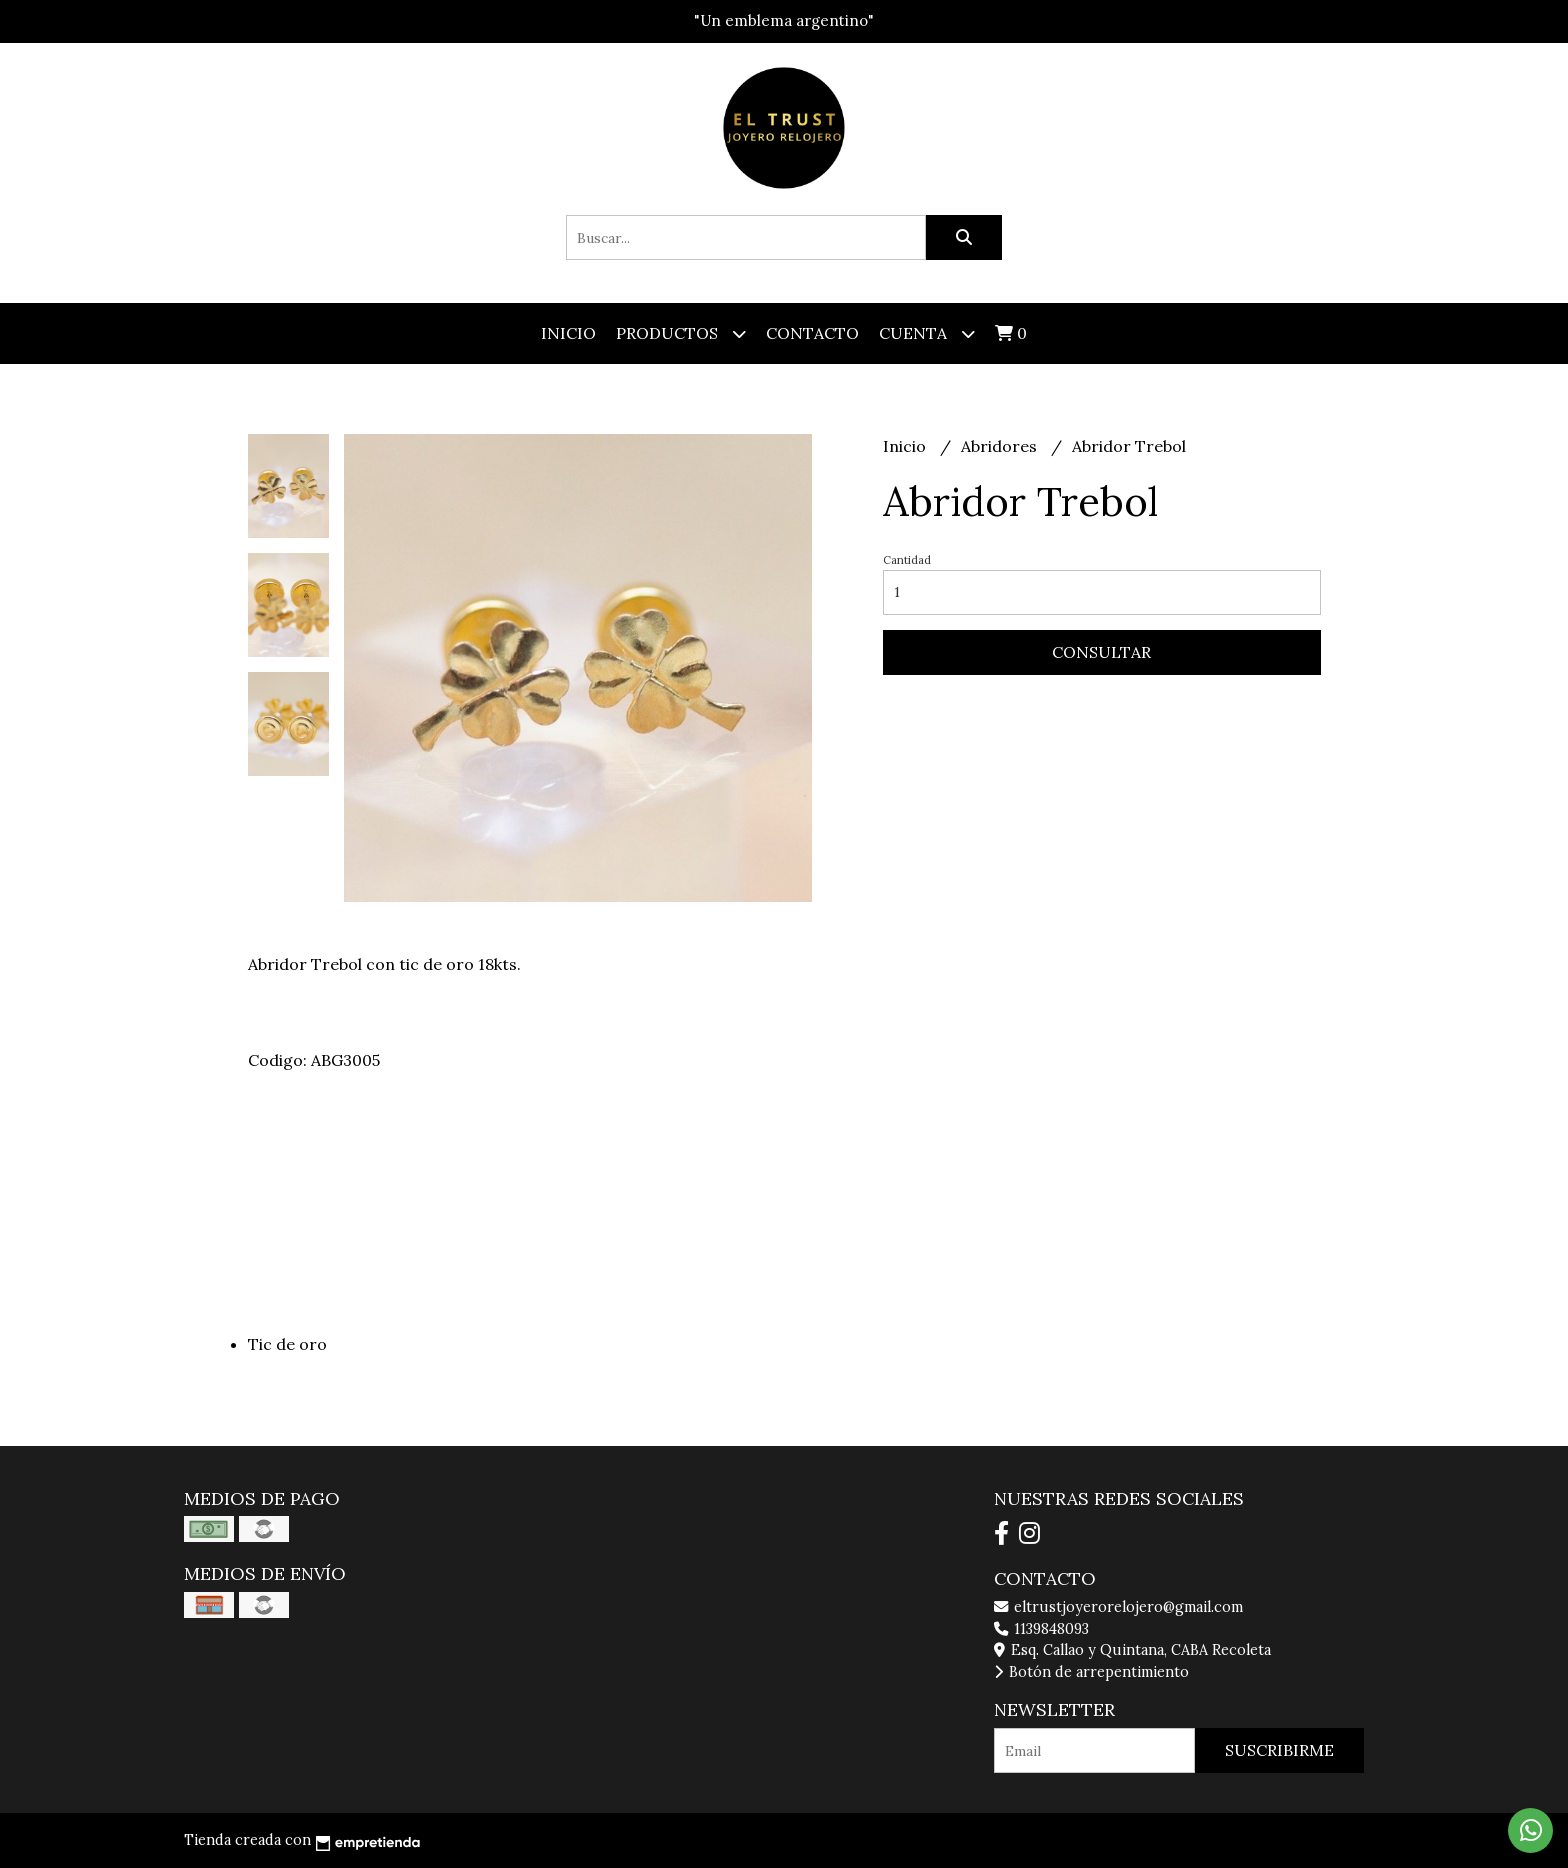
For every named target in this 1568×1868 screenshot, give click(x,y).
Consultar (1101, 652)
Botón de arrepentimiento (1091, 1672)
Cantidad (907, 560)
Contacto (812, 333)
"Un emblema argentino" (784, 20)
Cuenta (927, 333)
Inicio (568, 333)
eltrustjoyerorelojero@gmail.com (1118, 1607)
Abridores (1001, 446)
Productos (681, 333)
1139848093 (1041, 1629)
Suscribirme (1279, 1750)
